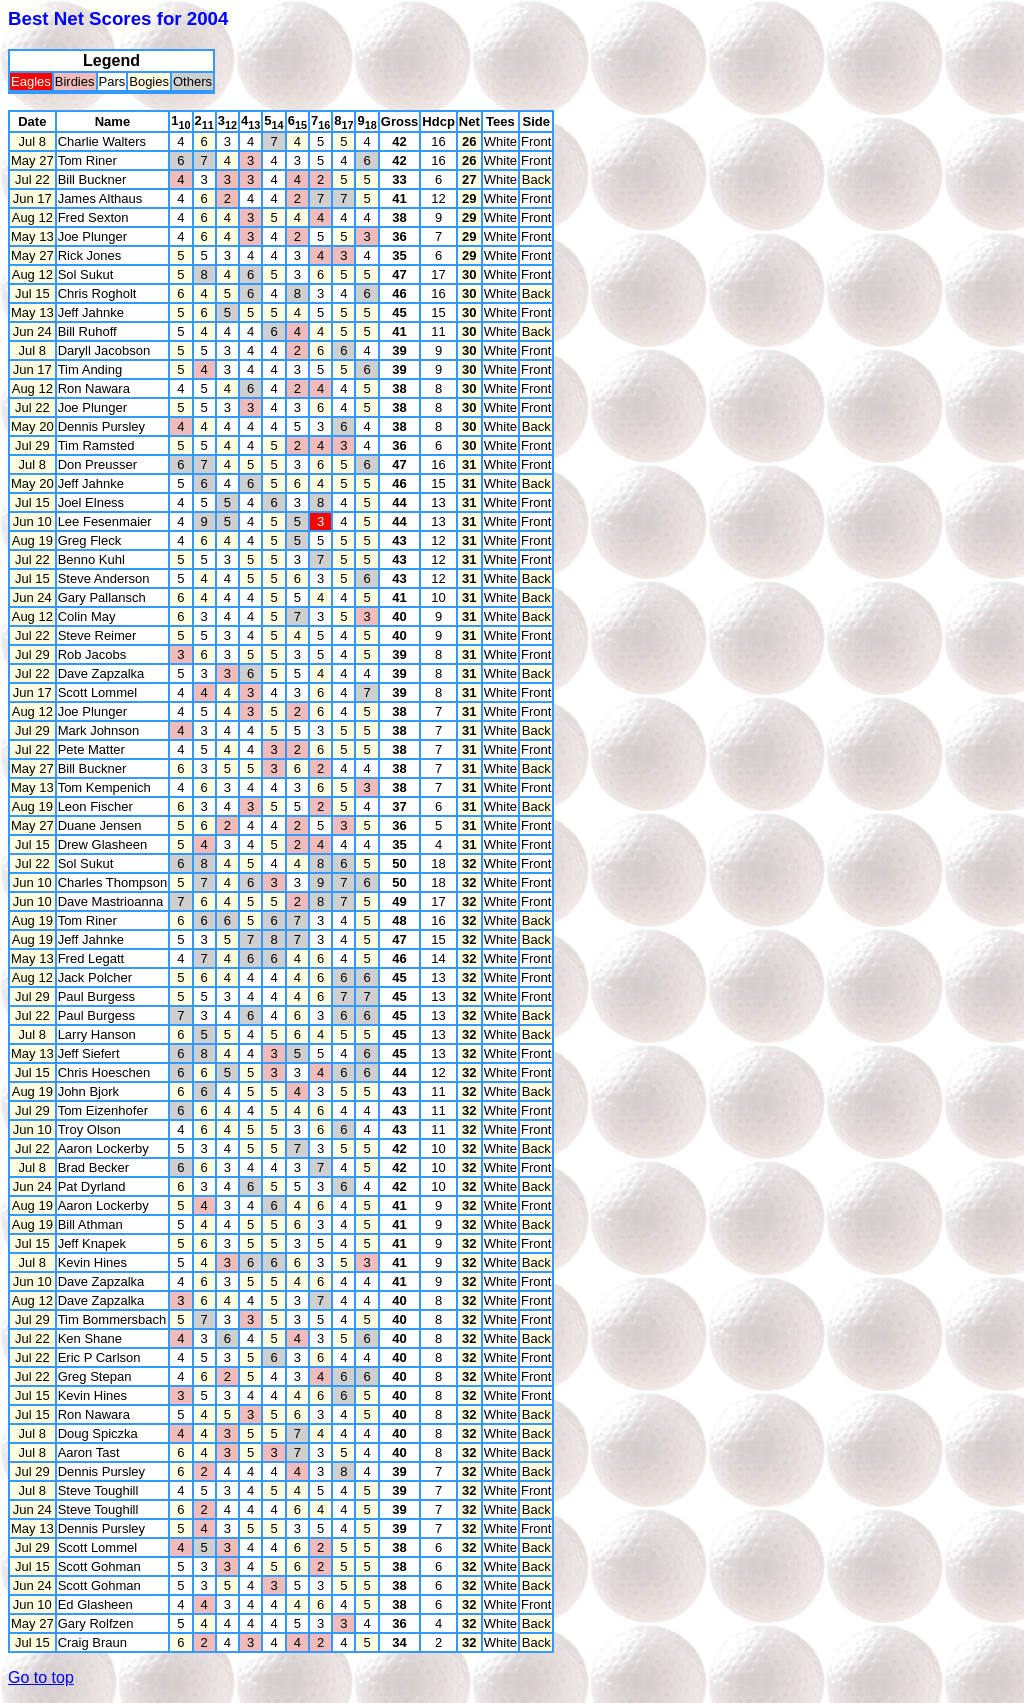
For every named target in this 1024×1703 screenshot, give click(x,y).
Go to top (41, 1677)
